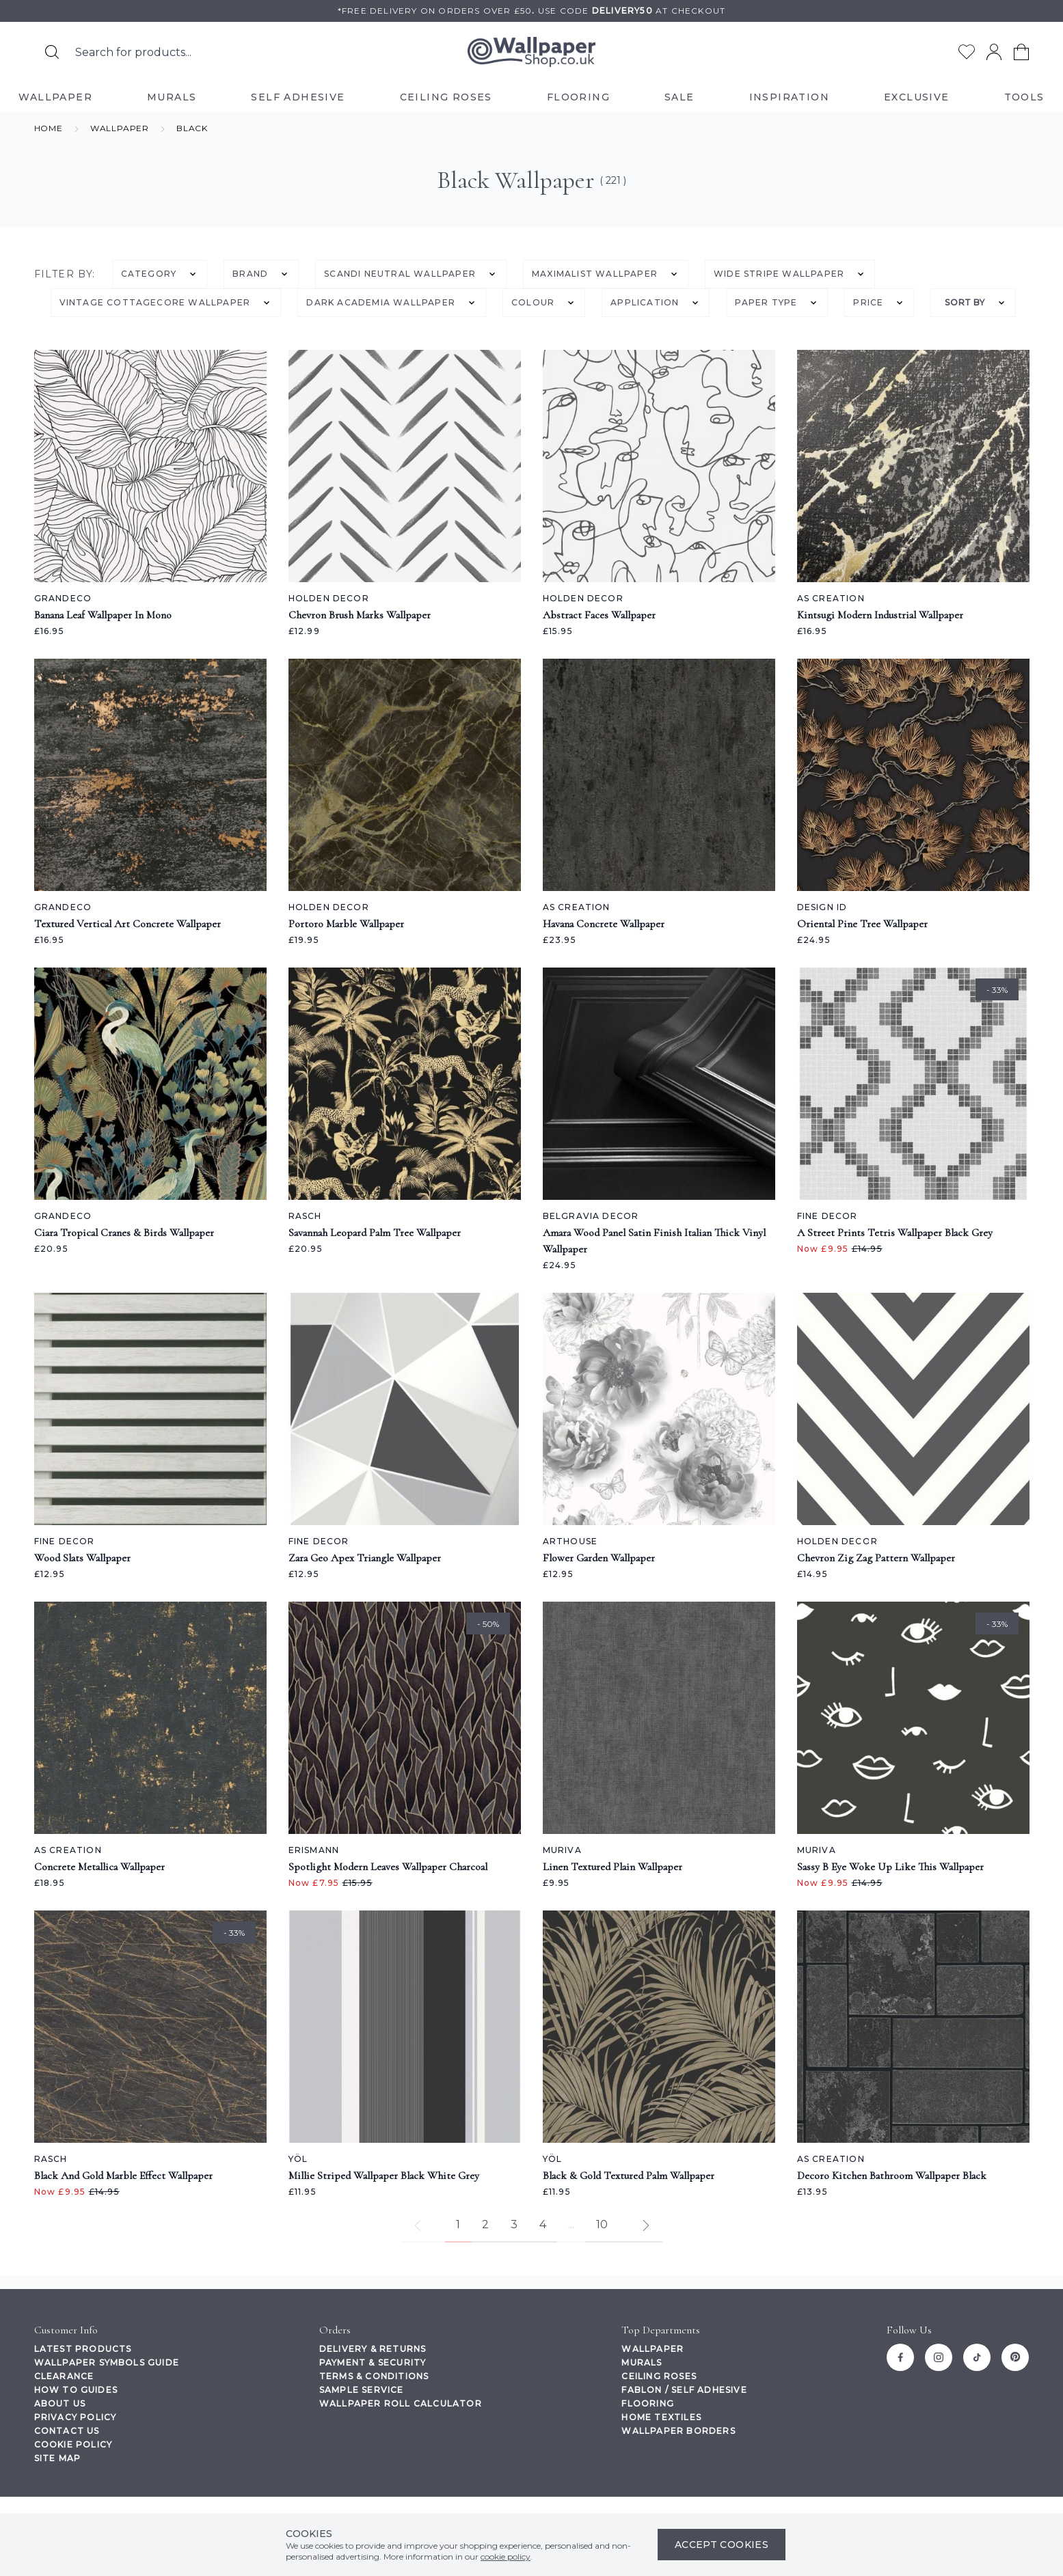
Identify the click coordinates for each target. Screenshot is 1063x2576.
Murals (641, 2362)
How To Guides (76, 2390)
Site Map (57, 2458)
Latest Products (83, 2349)
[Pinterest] (1015, 2357)
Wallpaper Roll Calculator (400, 2403)
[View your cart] (1021, 52)
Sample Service (361, 2390)
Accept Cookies (721, 2544)
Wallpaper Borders (678, 2431)
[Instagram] (939, 2357)
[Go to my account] (994, 52)
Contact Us (67, 2431)
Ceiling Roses (659, 2376)
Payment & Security (373, 2362)
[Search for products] (52, 52)
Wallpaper (652, 2349)
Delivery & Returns (373, 2349)
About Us (60, 2403)
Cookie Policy (73, 2444)
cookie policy (505, 2556)
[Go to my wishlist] (966, 52)
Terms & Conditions (374, 2376)
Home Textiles (661, 2417)
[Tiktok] (977, 2357)
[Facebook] (900, 2357)
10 (602, 2224)
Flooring (647, 2403)
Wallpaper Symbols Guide (107, 2362)
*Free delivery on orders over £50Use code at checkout (531, 10)
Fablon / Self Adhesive (683, 2390)
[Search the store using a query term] (209, 52)
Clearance (64, 2376)
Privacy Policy (75, 2417)
